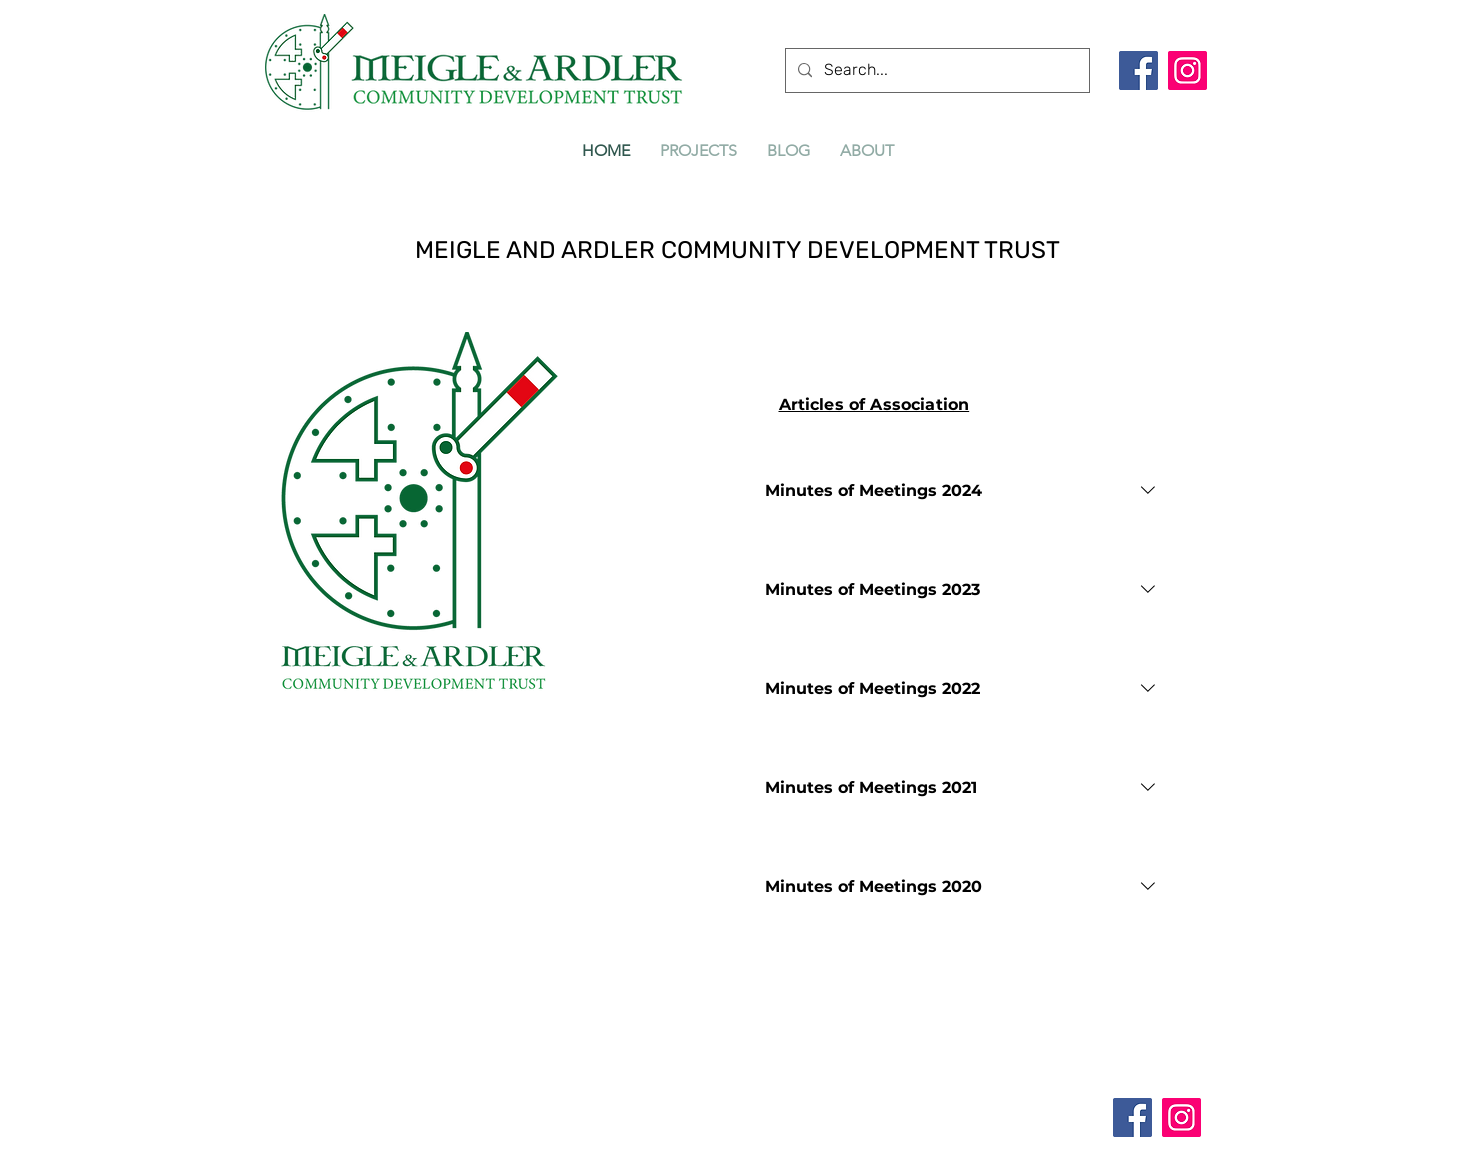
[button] (698, 150)
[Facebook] (1138, 70)
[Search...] (935, 70)
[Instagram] (1187, 70)
